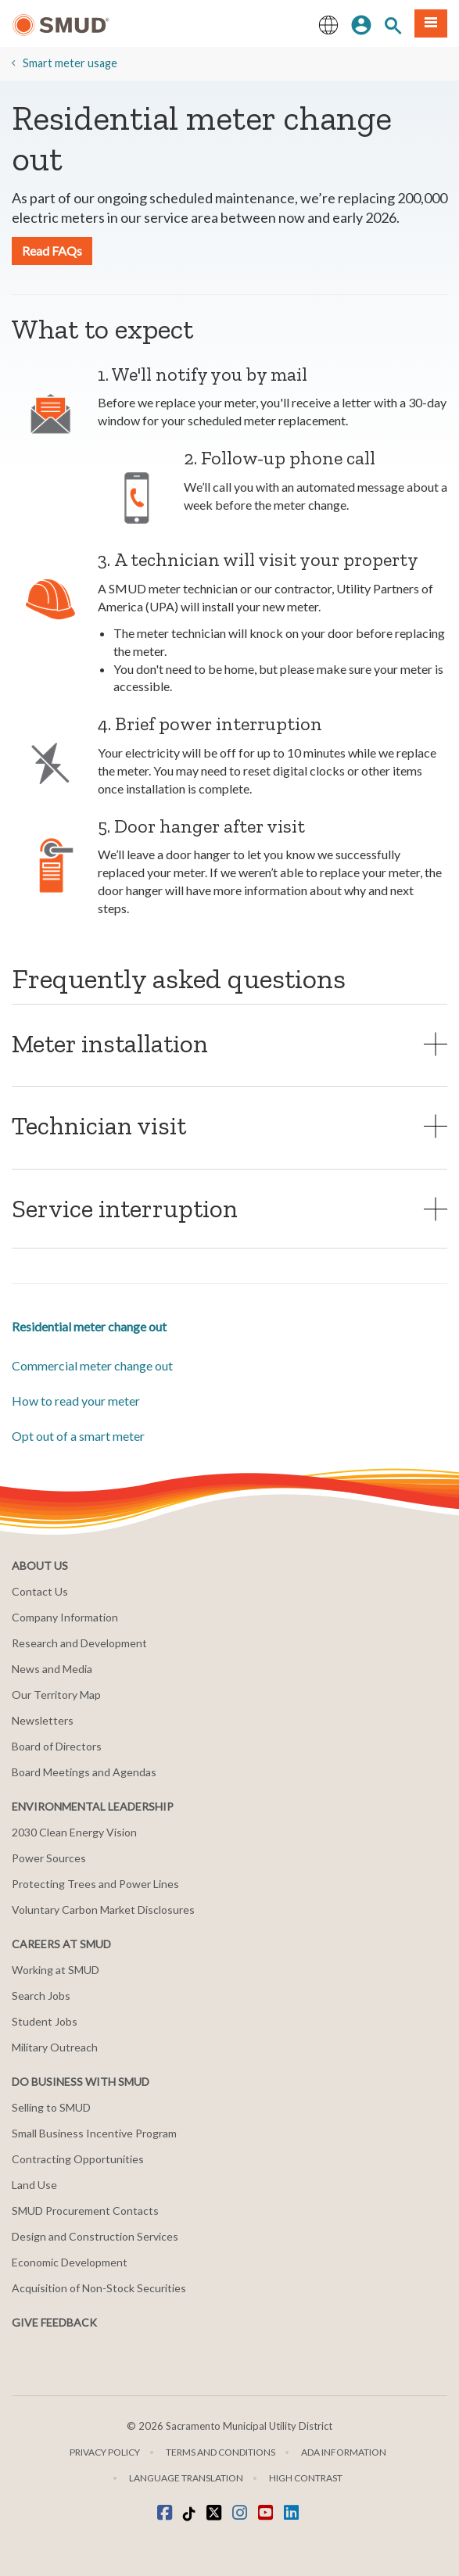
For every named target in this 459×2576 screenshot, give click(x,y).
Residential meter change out (89, 1326)
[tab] (229, 1043)
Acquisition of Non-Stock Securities (99, 2288)
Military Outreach (55, 2047)
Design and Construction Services (95, 2236)
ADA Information (343, 2452)
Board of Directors (57, 1746)
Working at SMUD (55, 1969)
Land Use (34, 2184)
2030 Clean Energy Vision (74, 1832)
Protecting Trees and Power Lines (95, 1883)
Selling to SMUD (51, 2107)
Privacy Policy (105, 2452)
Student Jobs (44, 2021)
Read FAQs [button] (52, 250)
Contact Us (40, 1591)
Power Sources (49, 1858)
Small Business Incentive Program (94, 2133)
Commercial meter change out (92, 1365)
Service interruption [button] (125, 1208)
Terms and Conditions (220, 2452)
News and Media (52, 1668)
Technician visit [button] (99, 1125)
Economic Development (69, 2262)
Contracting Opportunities (78, 2159)
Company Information (65, 1617)
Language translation (186, 2478)
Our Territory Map (56, 1694)
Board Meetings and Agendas (84, 1772)
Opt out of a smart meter (78, 1435)
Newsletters (43, 1720)
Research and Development (79, 1643)
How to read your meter (76, 1400)
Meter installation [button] (110, 1043)
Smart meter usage (70, 63)
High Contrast (305, 2478)
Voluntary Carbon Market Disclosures (103, 1909)
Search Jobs (41, 1995)
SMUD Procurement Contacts (85, 2210)
